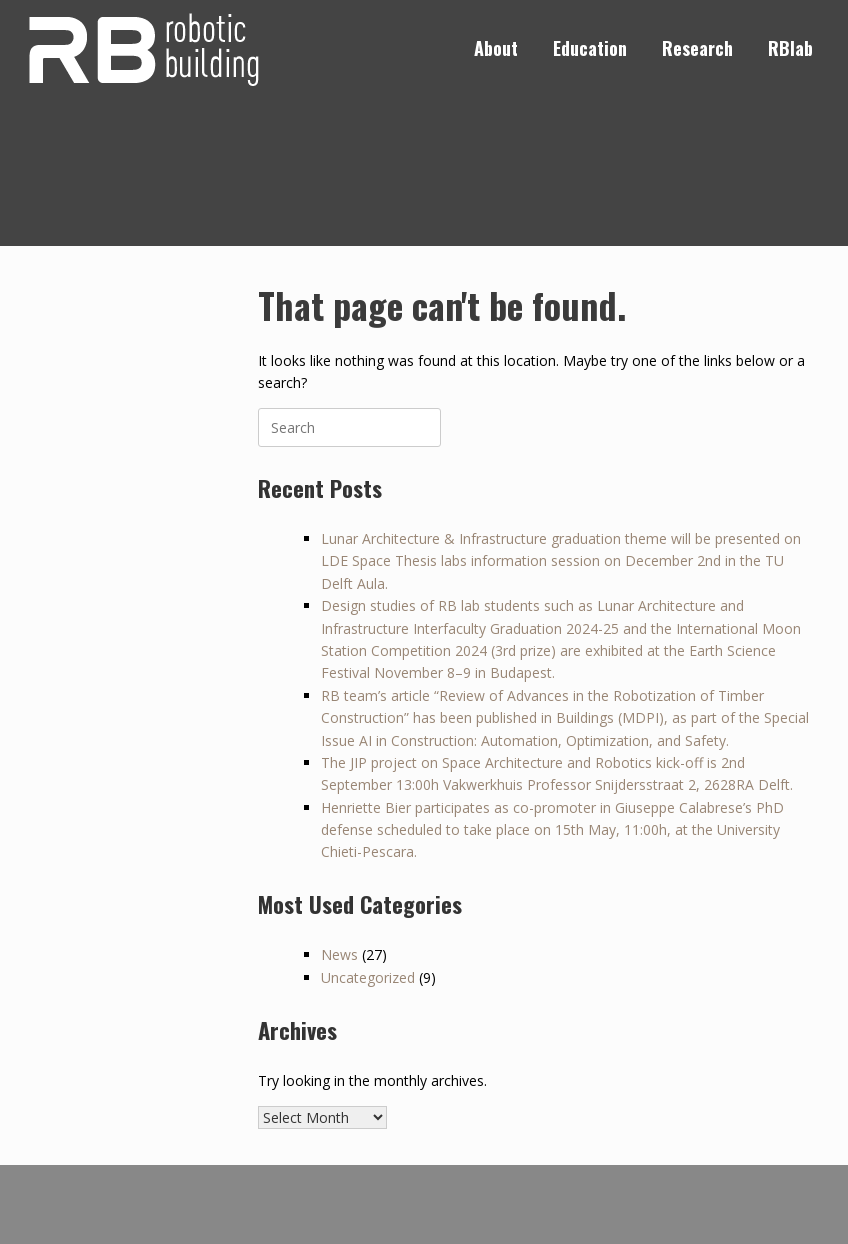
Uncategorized (368, 977)
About (496, 48)
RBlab (790, 48)
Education (590, 48)
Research (697, 48)
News (339, 954)
